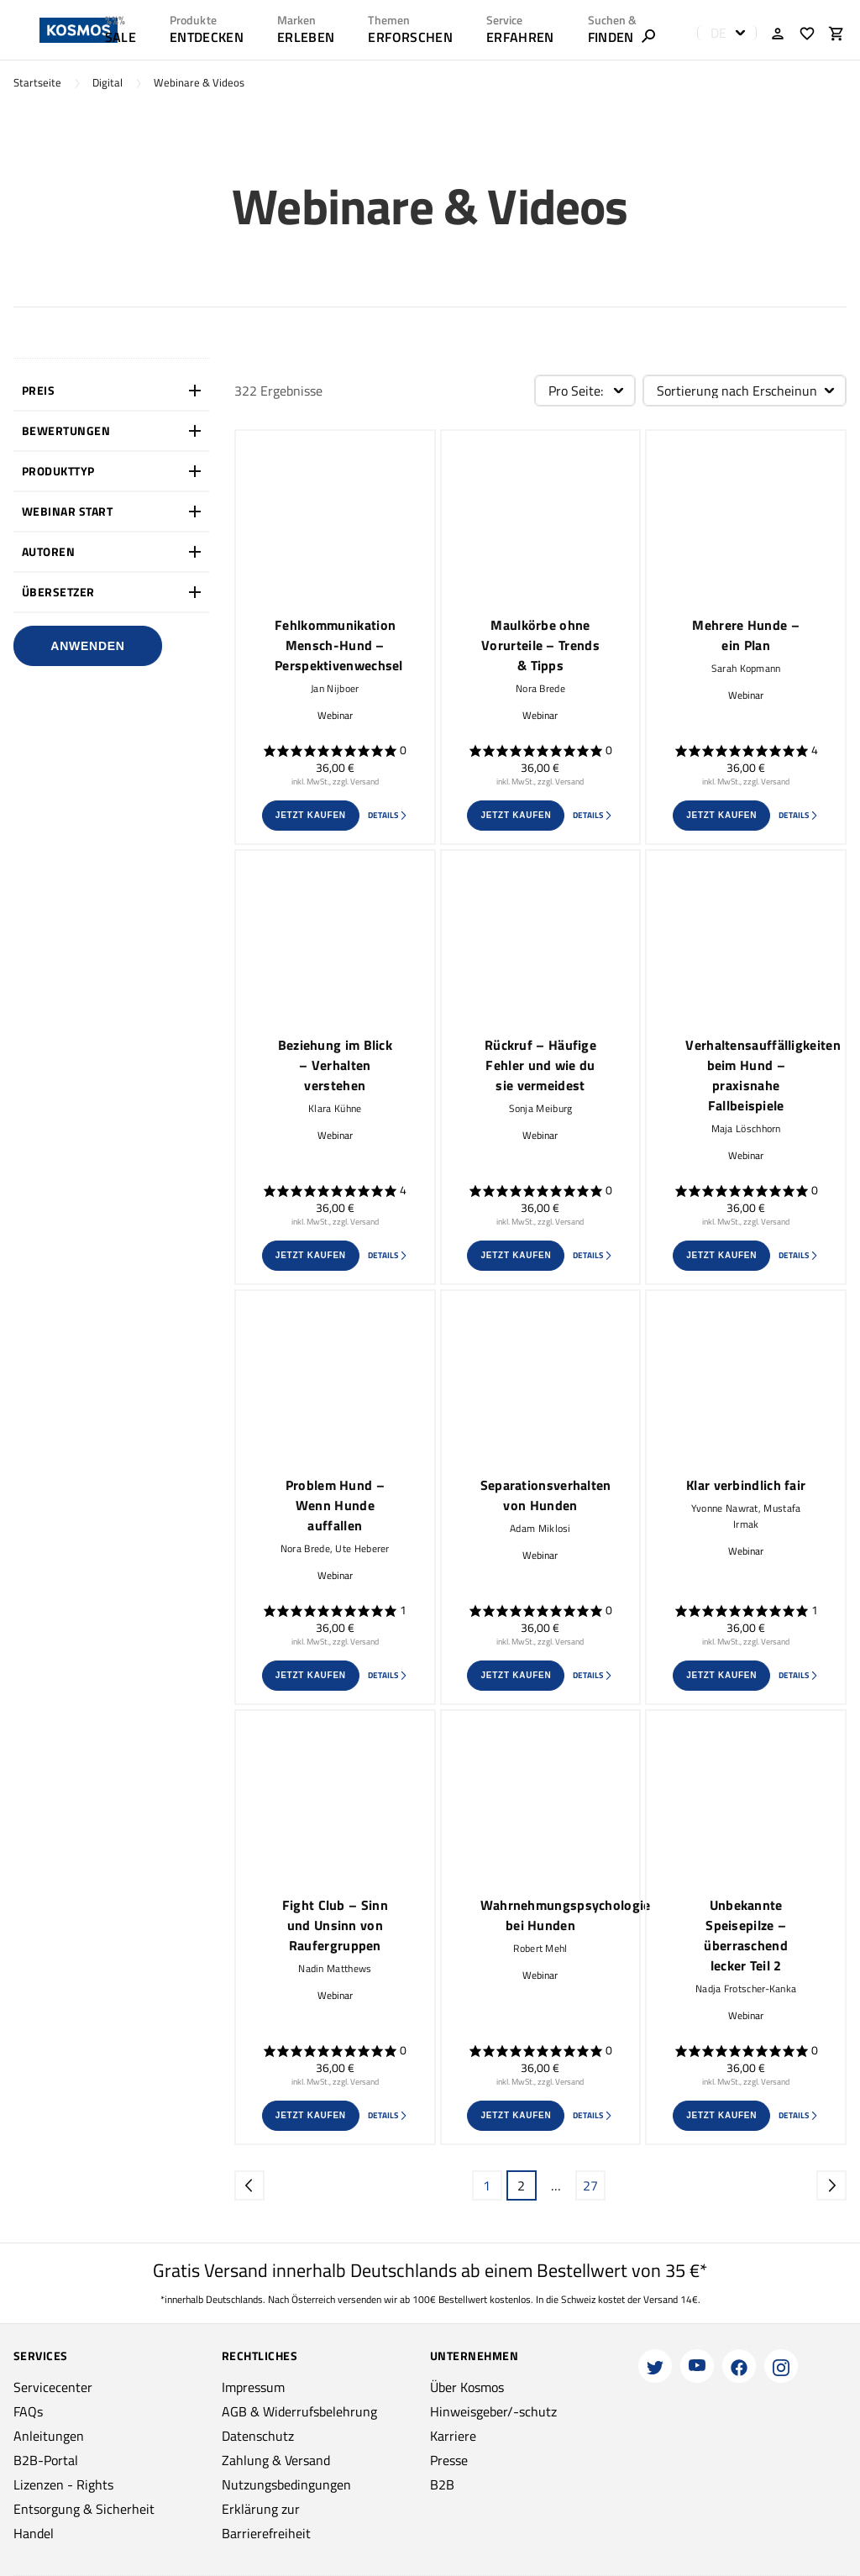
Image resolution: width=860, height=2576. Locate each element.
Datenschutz (258, 2436)
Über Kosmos (467, 2387)
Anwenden (87, 646)
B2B (442, 2484)
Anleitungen (48, 2436)
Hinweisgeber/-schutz (493, 2411)
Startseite (37, 83)
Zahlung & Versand (276, 2460)
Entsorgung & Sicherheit (84, 2509)
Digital (107, 83)
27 (590, 2185)
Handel (33, 2533)
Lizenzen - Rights (63, 2484)
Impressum (253, 2387)
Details (388, 815)
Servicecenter (52, 2387)
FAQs (28, 2411)
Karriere (453, 2436)
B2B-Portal (45, 2460)
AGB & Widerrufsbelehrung (299, 2411)
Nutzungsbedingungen (286, 2484)
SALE (120, 37)
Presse (449, 2460)
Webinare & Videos (199, 83)
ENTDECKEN (207, 37)
